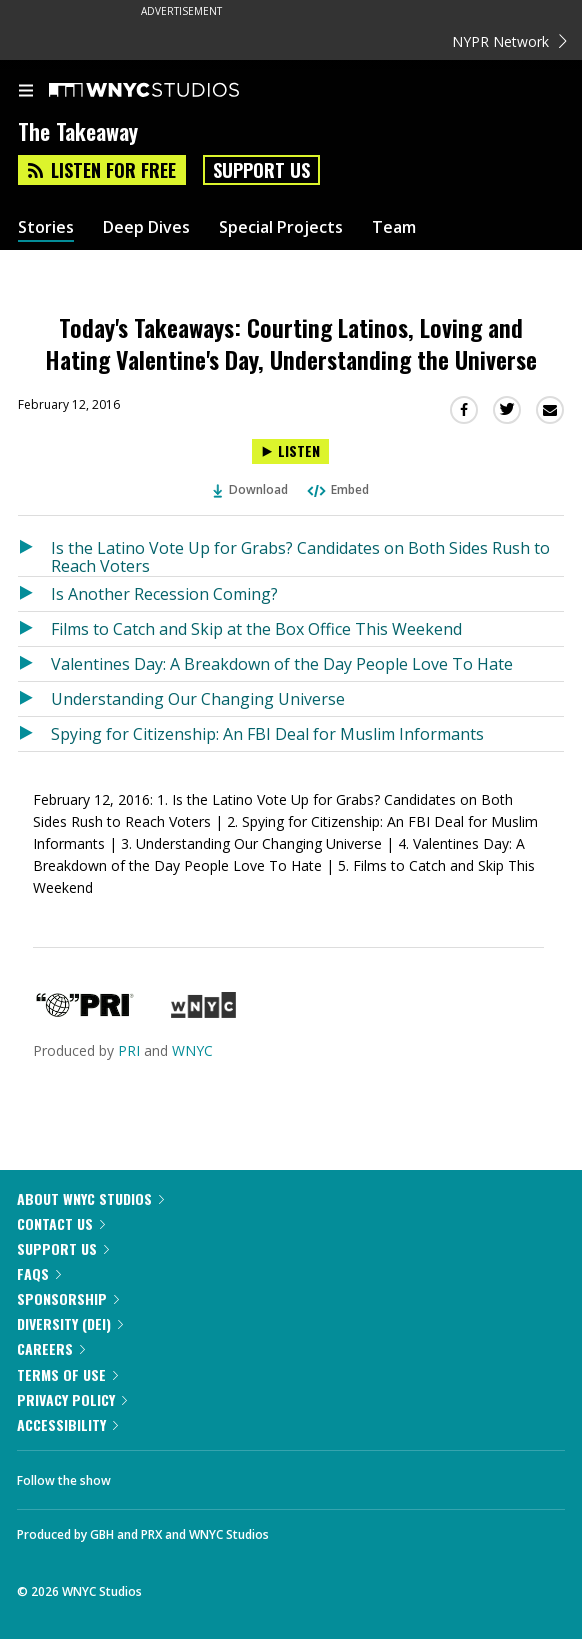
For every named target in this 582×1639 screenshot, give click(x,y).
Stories (46, 227)
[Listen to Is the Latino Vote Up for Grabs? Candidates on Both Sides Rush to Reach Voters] (34, 553)
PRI (129, 1050)
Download (251, 489)
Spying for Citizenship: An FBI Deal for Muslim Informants (267, 734)
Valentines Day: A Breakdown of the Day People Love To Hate (282, 664)
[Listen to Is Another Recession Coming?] (34, 594)
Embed (337, 489)
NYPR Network (509, 41)
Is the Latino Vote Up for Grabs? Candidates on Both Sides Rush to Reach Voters (300, 556)
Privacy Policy (72, 1399)
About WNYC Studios (90, 1198)
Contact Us (61, 1223)
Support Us (261, 170)
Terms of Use (67, 1374)
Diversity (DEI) (70, 1323)
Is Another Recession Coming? (164, 594)
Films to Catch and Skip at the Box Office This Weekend (256, 629)
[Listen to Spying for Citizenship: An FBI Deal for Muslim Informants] (34, 734)
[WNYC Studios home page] (169, 91)
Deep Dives (146, 227)
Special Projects (281, 227)
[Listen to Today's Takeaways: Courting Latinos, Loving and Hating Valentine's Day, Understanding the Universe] (290, 451)
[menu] (26, 92)
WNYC (192, 1050)
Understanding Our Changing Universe (198, 699)
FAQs (39, 1273)
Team (394, 227)
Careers (51, 1348)
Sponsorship (68, 1298)
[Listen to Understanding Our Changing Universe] (34, 699)
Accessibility (67, 1424)
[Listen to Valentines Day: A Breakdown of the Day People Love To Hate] (34, 664)
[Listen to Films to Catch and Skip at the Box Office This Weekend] (34, 629)
